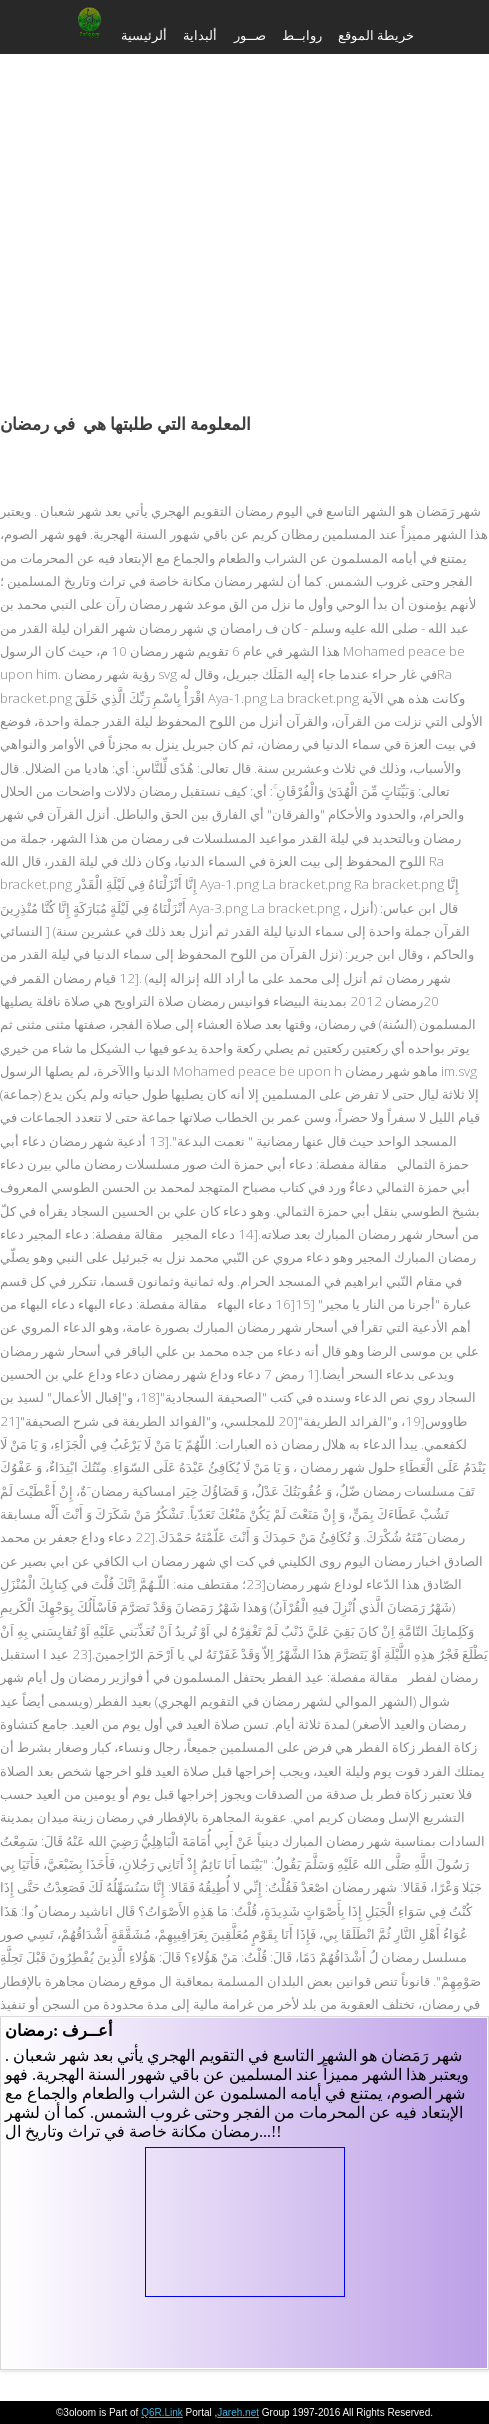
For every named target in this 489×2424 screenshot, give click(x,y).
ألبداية (200, 35)
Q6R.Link (162, 2412)
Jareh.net (238, 2412)
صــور (250, 35)
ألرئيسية (144, 35)
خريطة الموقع (376, 35)
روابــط (302, 35)
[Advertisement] (244, 210)
